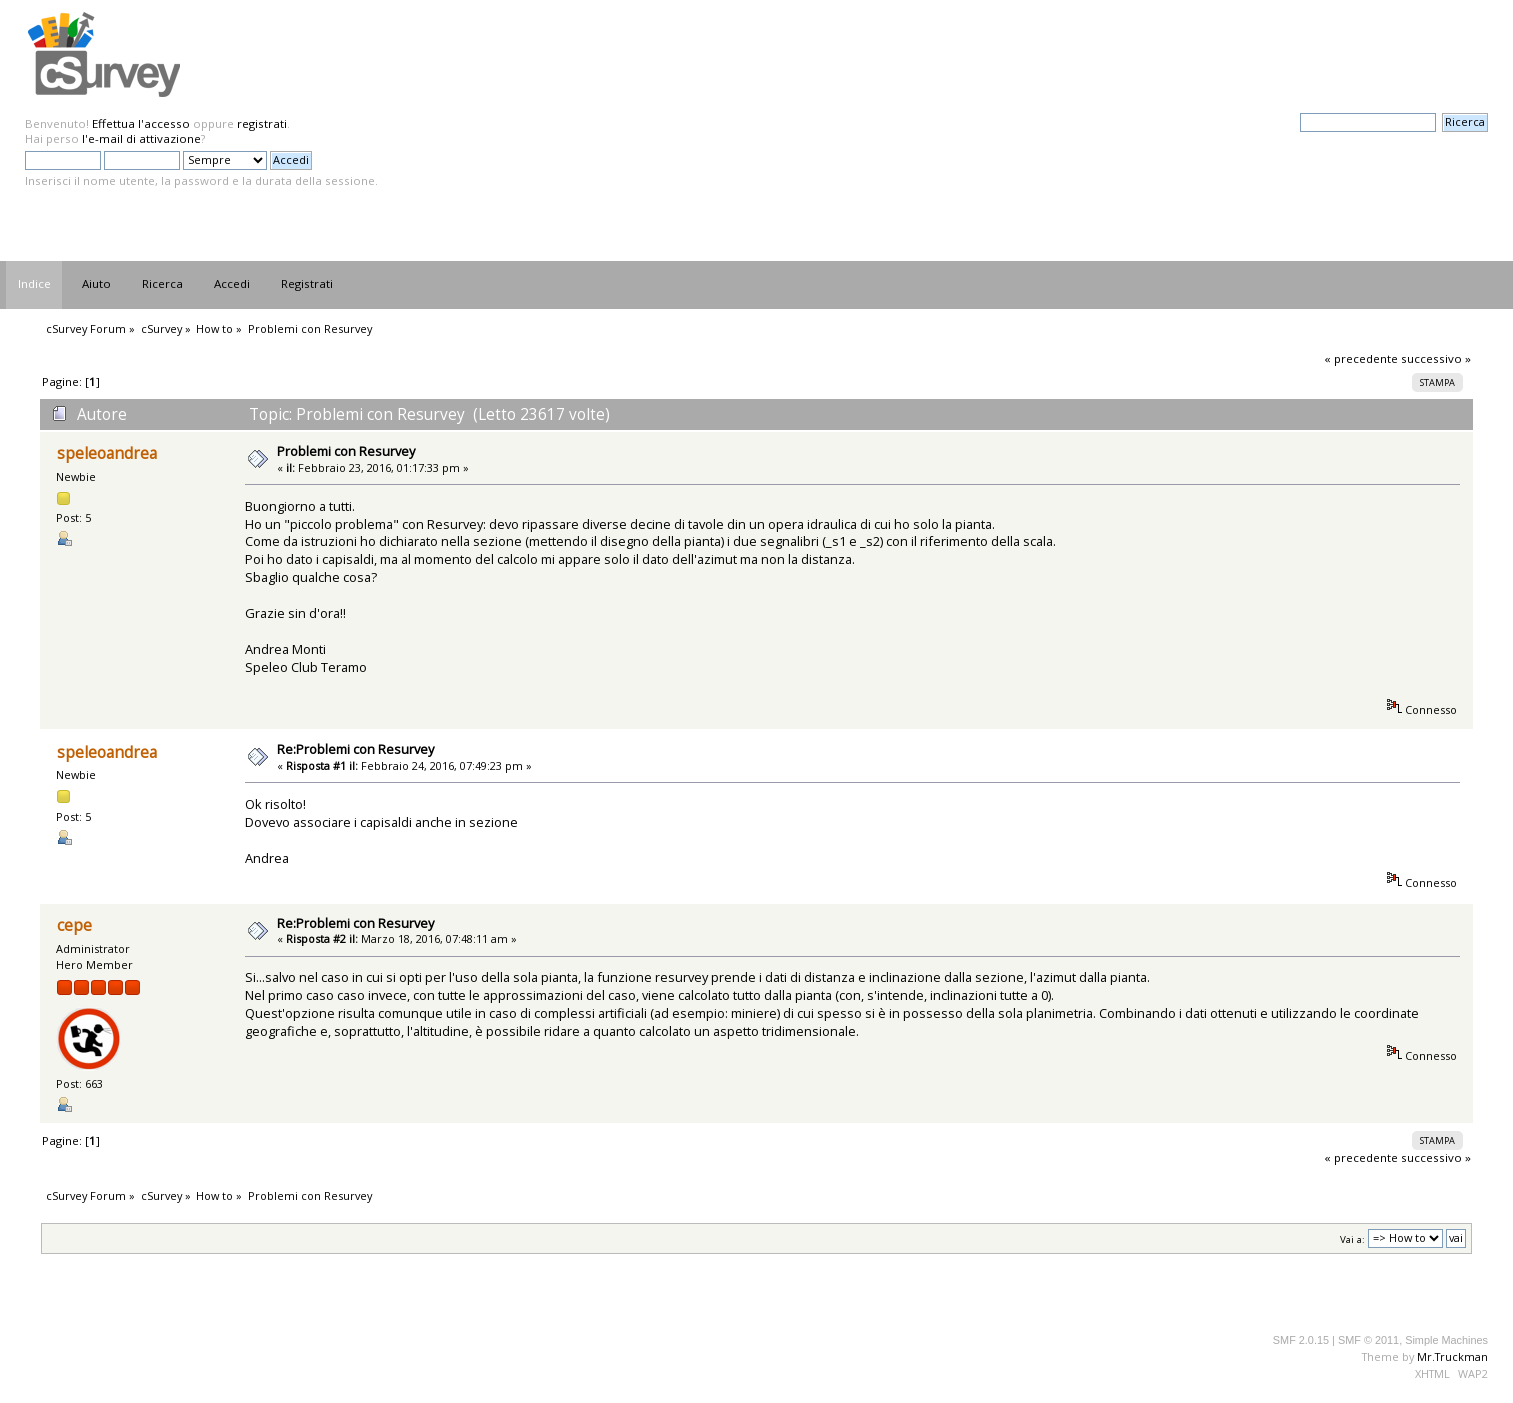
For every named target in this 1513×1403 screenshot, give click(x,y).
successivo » (1436, 358)
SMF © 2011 (1368, 1340)
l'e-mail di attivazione (141, 138)
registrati (262, 123)
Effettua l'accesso (141, 123)
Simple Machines (1446, 1340)
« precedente (1361, 358)
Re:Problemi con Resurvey (355, 749)
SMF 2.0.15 (1301, 1340)
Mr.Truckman (1452, 1356)
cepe (74, 925)
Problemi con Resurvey (346, 451)
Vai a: (1352, 1238)
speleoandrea (107, 453)
